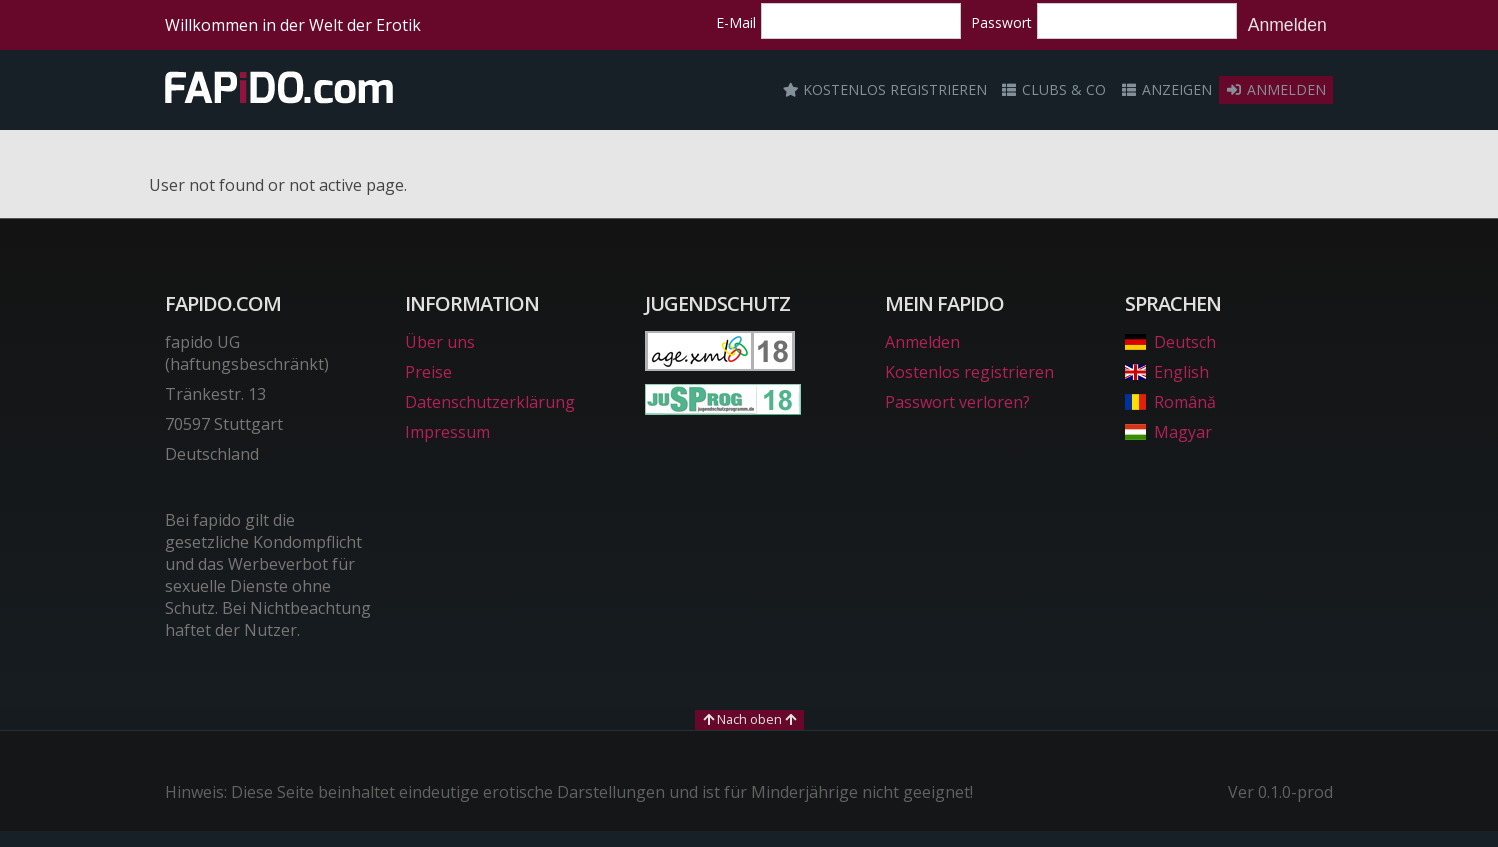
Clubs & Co (1054, 89)
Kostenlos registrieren (885, 89)
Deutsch (1170, 342)
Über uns (440, 342)
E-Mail (736, 22)
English (1167, 372)
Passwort (1001, 22)
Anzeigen (1166, 89)
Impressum (447, 432)
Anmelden (1287, 25)
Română (1170, 402)
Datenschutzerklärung (490, 402)
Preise (428, 372)
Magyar (1168, 432)
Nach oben (749, 719)
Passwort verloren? (957, 402)
